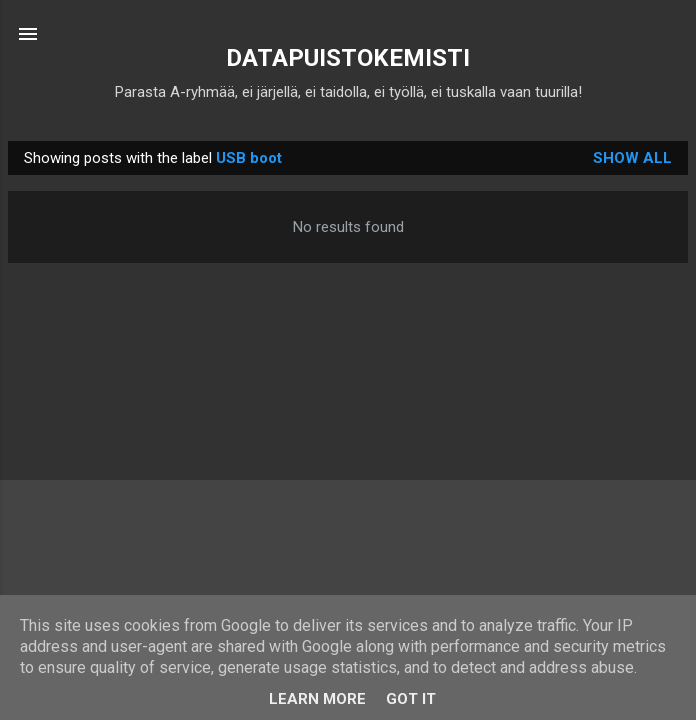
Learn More (317, 699)
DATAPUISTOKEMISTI (348, 58)
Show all (632, 158)
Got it (411, 699)
